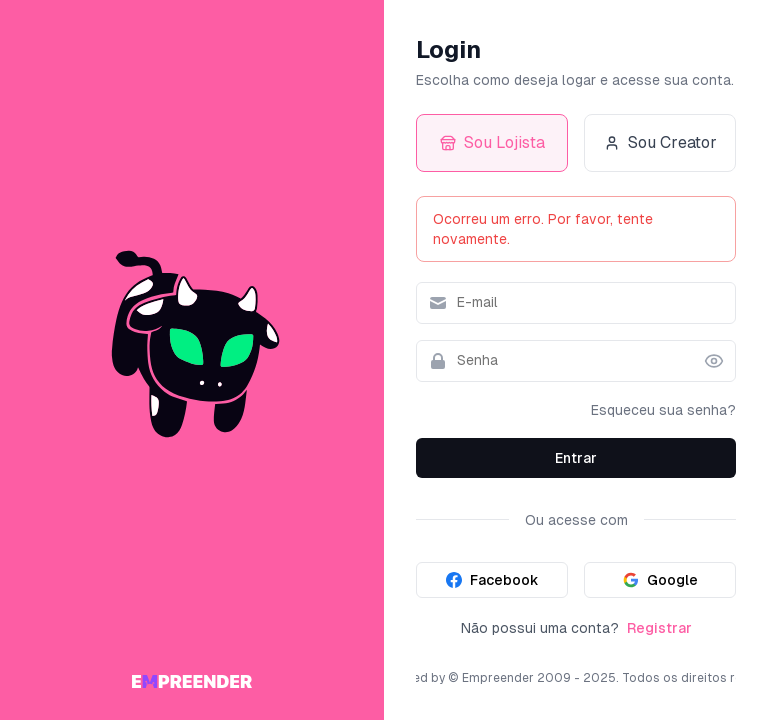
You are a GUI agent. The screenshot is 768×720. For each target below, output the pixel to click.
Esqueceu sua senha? (663, 410)
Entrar (576, 458)
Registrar (659, 628)
